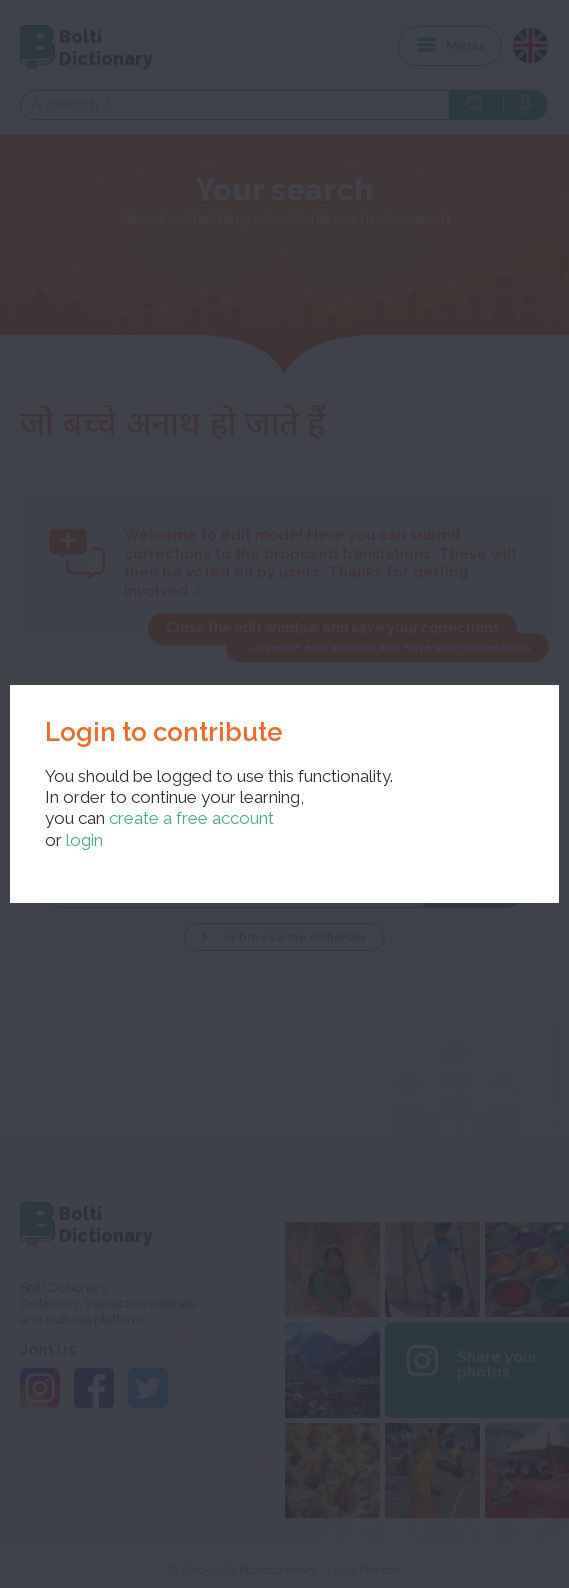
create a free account (191, 818)
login (84, 840)
